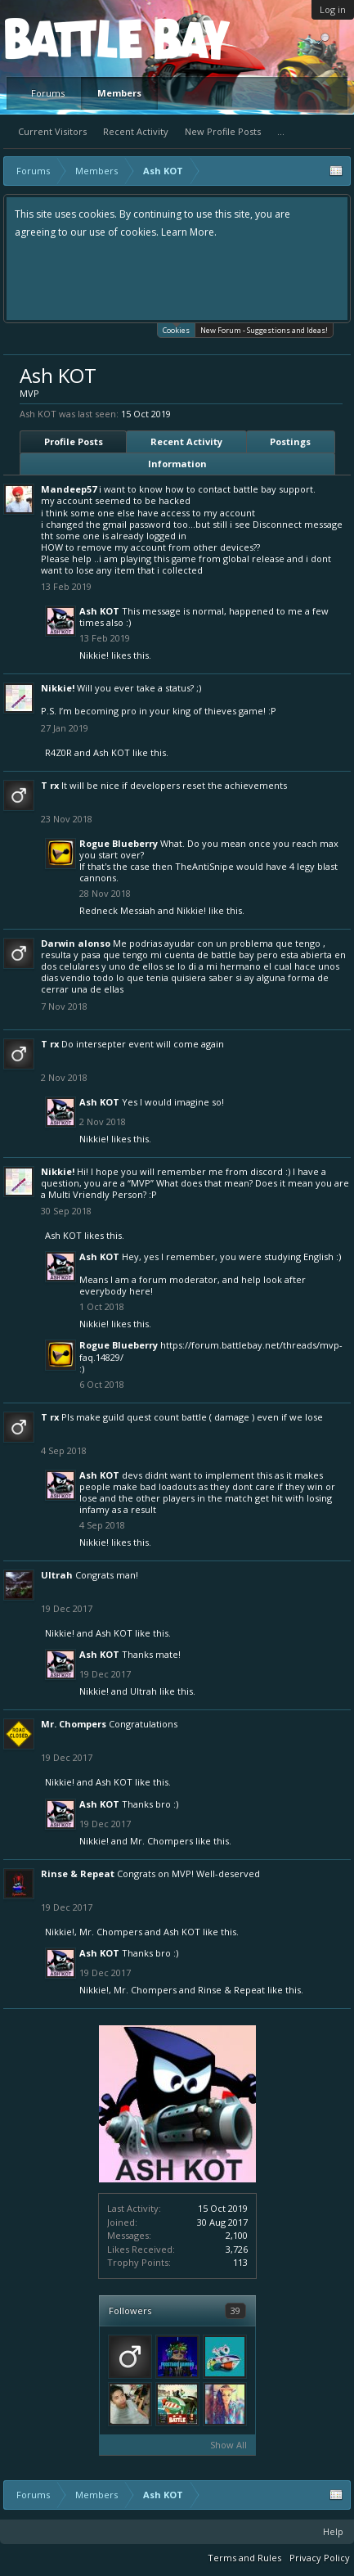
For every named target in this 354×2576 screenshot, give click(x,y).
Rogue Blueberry (118, 843)
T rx (50, 785)
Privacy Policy (319, 2557)
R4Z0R (58, 752)
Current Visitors (52, 131)
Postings (290, 441)
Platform (64, 38)
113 (240, 2262)
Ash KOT (99, 611)
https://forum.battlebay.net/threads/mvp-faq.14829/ (211, 1350)
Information (177, 463)
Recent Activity (135, 131)
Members (119, 93)
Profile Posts (73, 441)
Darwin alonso (75, 943)
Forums (48, 93)
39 (235, 2310)
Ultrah (57, 1575)
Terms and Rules (244, 2557)
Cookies (176, 329)
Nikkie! (94, 655)
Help (333, 2531)
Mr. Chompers (73, 1724)
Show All (228, 2445)
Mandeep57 (68, 489)
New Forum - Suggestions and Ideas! (264, 330)
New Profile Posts (223, 131)
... (281, 131)
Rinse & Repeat (77, 1873)
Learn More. (189, 232)
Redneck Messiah (117, 910)
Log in (333, 9)
